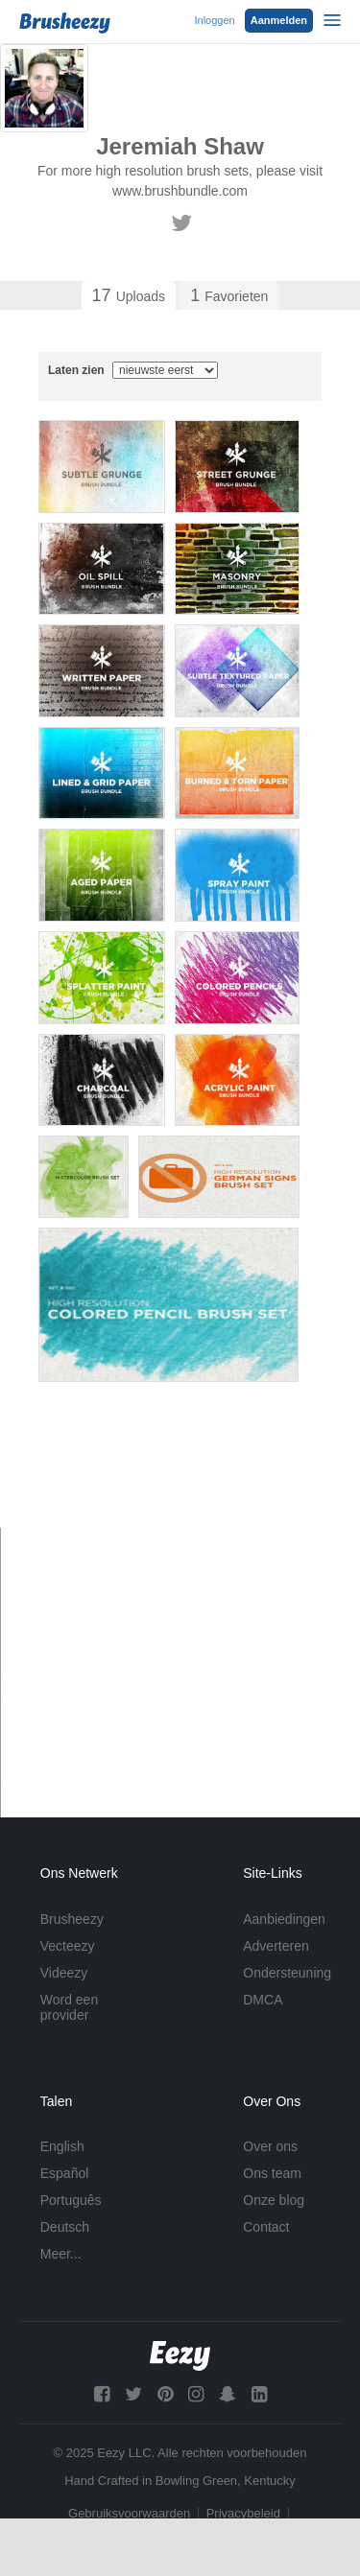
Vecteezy (67, 1946)
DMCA (262, 1999)
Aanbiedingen (284, 1919)
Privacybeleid (243, 2513)
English (62, 2146)
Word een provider (69, 2007)
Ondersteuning (287, 1972)
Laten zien (133, 370)
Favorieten (229, 295)
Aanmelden (279, 20)
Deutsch (64, 2227)
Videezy (64, 1972)
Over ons (270, 2146)
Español (64, 2173)
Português (71, 2200)
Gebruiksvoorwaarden (129, 2513)
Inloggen (214, 20)
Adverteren (275, 1946)
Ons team (272, 2173)
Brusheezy (72, 1919)
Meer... (61, 2253)
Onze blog (273, 2200)
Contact (266, 2227)
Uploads (128, 295)
